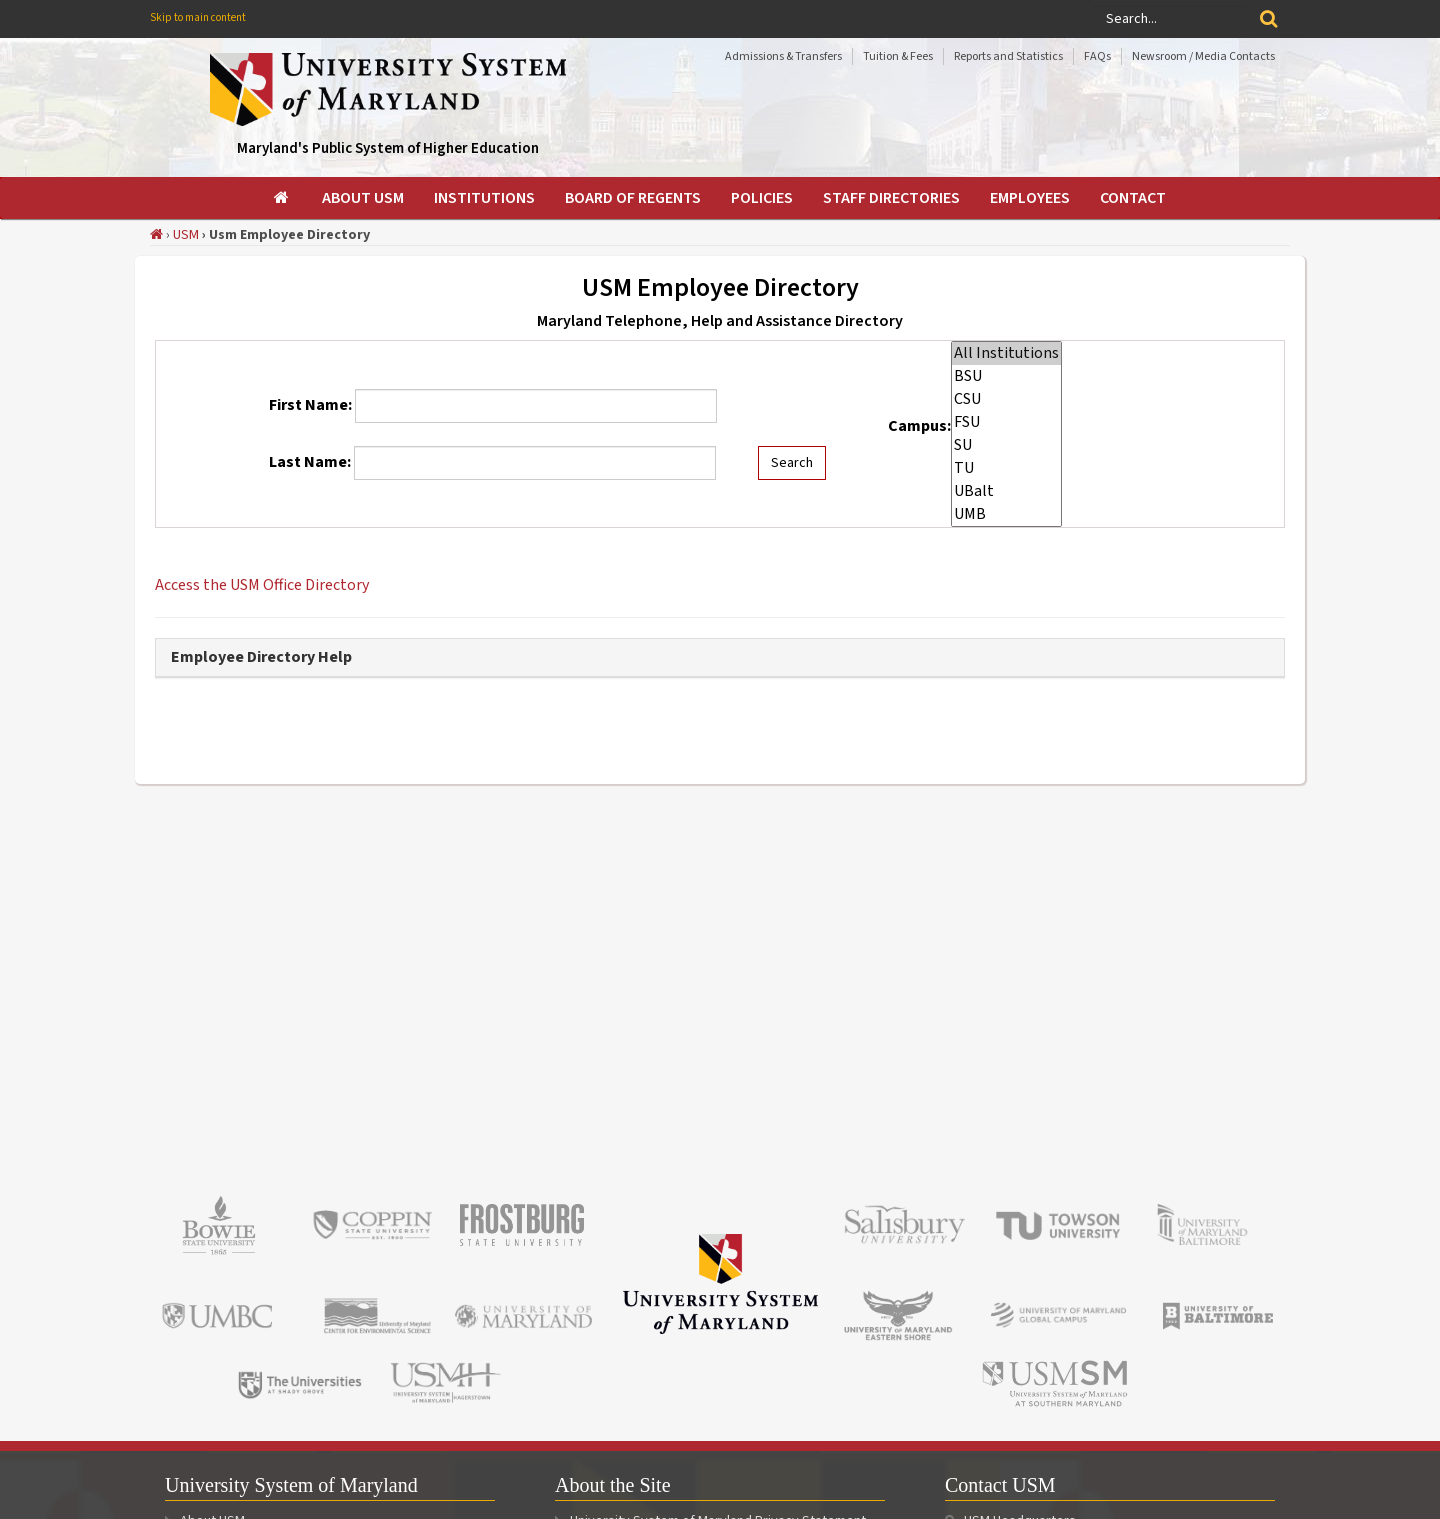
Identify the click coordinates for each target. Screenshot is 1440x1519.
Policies (762, 198)
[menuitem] (283, 198)
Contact (1133, 198)
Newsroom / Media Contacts (1203, 56)
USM (186, 235)
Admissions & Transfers (783, 56)
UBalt (1006, 491)
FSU (1006, 422)
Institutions (484, 198)
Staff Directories (891, 198)
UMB (1006, 514)
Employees (1030, 198)
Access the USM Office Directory (262, 585)
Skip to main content (198, 17)
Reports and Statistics (1008, 56)
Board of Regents (633, 198)
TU (1006, 468)
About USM (363, 198)
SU (1006, 445)
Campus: (919, 426)
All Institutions (1006, 353)
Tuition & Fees (898, 56)
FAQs (1097, 56)
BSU (1006, 376)
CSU (1006, 399)
